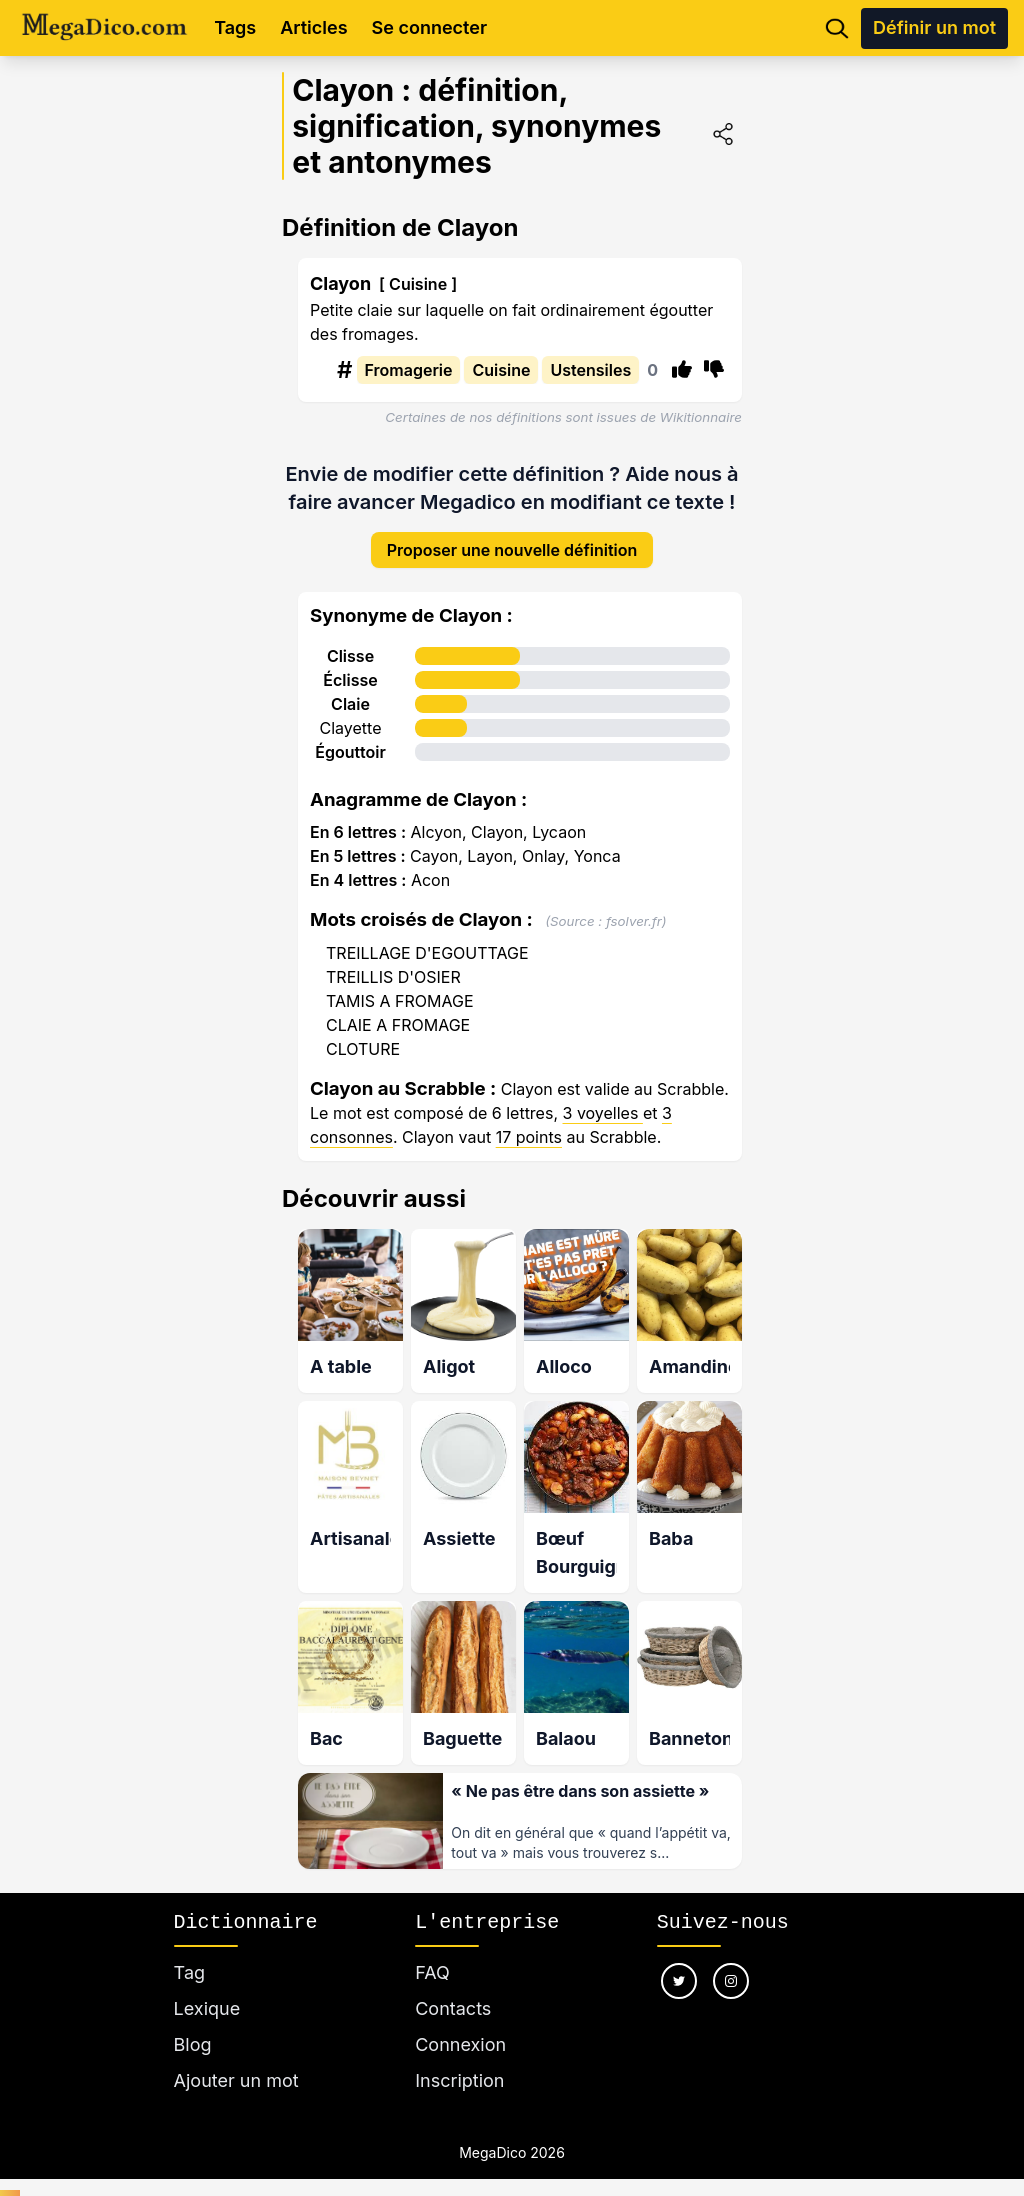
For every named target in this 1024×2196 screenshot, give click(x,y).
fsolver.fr (634, 905)
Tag (189, 1949)
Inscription (459, 2057)
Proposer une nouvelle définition (512, 534)
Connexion (460, 2021)
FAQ (432, 1949)
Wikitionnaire (701, 417)
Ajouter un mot (236, 2057)
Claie (350, 688)
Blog (193, 2021)
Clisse (350, 640)
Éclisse (350, 664)
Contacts (453, 1985)
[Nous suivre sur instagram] (731, 1958)
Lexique (207, 1985)
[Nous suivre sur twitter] (679, 1958)
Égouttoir (350, 736)
